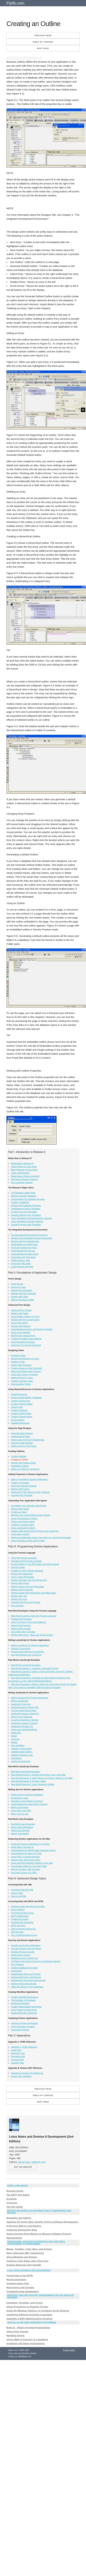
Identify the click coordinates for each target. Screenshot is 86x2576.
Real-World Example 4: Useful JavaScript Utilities (32, 1784)
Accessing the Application (22, 1922)
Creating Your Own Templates (24, 1212)
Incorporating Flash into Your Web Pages (29, 1866)
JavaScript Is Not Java (21, 1704)
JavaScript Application (20, 1761)
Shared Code (17, 1407)
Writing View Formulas (21, 1629)
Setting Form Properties (21, 1290)
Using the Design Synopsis (23, 2026)
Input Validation (17, 1745)
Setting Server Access (20, 1955)
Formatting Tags (18, 2056)
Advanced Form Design (21, 1310)
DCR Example (17, 1932)
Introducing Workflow (20, 2003)
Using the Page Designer (22, 1433)
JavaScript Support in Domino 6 (25, 1714)
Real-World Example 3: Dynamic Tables (28, 1781)
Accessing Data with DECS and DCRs (27, 1906)
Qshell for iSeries (17, 2186)
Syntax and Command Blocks (24, 1729)
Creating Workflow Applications (24, 1997)
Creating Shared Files (20, 1401)
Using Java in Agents (20, 1534)
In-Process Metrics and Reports (23, 2226)
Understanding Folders (21, 1384)
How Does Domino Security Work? (26, 1948)
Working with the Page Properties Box (27, 1440)
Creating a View (18, 1362)
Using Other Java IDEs (21, 1810)
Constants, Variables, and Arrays (24, 2303)
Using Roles (16, 1971)
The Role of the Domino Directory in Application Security (35, 1961)
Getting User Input (19, 1599)
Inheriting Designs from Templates (26, 1215)
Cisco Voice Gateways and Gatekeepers (29, 2270)
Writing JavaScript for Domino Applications (29, 1698)
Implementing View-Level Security (26, 1974)
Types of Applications (20, 1173)
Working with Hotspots (21, 1326)
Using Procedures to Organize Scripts (27, 2307)
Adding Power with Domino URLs (25, 1860)
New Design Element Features (24, 1179)
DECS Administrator (20, 1916)
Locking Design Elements (22, 1267)
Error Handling (17, 1606)
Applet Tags (16, 2050)
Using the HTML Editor (21, 1263)
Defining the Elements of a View (25, 1358)
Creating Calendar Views (22, 1381)
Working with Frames (20, 1489)
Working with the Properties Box (25, 1241)
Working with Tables (19, 1313)
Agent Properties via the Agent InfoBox (28, 1541)
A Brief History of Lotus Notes (24, 1166)
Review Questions (16, 2279)
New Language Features (22, 1182)
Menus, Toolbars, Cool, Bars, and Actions (29, 2249)
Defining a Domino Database (23, 1196)
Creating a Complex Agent (22, 1525)
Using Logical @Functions (22, 1577)
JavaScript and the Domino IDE (25, 1707)
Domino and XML (18, 1896)
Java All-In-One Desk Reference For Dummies (31, 2322)
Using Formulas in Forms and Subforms (28, 1622)
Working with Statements (22, 1574)
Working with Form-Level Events (25, 1320)
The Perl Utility (14, 2207)
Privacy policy (69, 2350)
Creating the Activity (19, 1919)
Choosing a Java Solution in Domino (27, 1801)
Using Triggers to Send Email (24, 2010)
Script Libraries (17, 1420)
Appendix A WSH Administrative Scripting (29, 2319)
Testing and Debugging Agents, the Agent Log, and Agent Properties (41, 1537)
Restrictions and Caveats (20, 2287)
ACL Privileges (17, 1964)
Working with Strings (20, 1583)
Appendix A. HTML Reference (24, 2047)
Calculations (16, 1758)
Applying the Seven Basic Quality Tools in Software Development (42, 2222)
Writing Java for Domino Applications (27, 1795)
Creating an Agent (19, 1512)
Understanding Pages (20, 1436)
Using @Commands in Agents (24, 1518)
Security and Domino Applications (26, 1945)
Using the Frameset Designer (24, 1486)
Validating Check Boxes (21, 1748)
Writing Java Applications (22, 1827)
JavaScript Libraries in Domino (24, 1723)
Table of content (43, 42)
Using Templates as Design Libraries (27, 1221)
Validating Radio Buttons (22, 1752)
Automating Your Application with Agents (28, 1506)
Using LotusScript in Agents (23, 1528)
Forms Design (17, 1284)
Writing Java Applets (20, 1833)
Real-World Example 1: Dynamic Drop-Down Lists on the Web (38, 1775)
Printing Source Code (20, 1260)
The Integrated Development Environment (29, 1235)
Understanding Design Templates (25, 1209)
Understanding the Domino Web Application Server (33, 1850)
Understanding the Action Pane (24, 1254)
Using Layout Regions (20, 1332)
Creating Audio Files (17, 2283)
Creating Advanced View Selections (26, 1368)
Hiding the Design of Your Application (27, 1987)
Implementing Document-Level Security (28, 1980)
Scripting (11, 2199)
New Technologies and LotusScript (26, 1655)
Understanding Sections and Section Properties (32, 1329)
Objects (14, 1742)
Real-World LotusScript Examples (26, 1665)
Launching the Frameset (21, 1495)
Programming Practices (21, 1619)
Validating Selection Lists (22, 1755)
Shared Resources (19, 1394)
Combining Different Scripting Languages (29, 2315)
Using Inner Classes (17, 2331)
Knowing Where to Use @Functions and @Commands (35, 1564)
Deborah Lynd (38, 2162)
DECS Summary (18, 1925)
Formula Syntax (18, 1567)
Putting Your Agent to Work (23, 1522)
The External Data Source (22, 1913)
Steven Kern (24, 2162)
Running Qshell (14, 2191)
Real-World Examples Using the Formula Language (33, 1616)
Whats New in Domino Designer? (25, 1176)
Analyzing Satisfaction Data (21, 2230)
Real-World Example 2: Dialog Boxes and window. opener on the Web (41, 1778)
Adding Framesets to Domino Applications (29, 1479)
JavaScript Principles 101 (22, 1726)
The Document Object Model (23, 1710)
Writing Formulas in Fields (22, 1300)
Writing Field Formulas (21, 1625)
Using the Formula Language (24, 1558)
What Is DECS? (18, 1910)
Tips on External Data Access (24, 1935)
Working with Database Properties (26, 1205)
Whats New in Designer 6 (22, 1847)
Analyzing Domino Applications (24, 2023)
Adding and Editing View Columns (26, 1371)
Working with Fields (19, 1297)
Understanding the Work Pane (24, 1244)
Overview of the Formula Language (26, 1561)
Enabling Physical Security (22, 1952)
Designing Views (18, 1355)
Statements (16, 1733)
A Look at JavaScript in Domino (25, 1720)
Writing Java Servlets (20, 1830)
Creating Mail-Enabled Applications (26, 2007)
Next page (43, 48)
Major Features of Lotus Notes (24, 1170)
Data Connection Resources (23, 1929)
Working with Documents (22, 1590)
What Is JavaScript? (20, 1701)
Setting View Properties (21, 1365)
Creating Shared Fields (21, 1413)
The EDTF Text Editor (18, 2195)
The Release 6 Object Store (23, 1193)
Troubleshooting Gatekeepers (22, 2291)
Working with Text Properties (23, 1293)
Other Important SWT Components (25, 2253)
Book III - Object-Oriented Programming (28, 2328)
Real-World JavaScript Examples (25, 1772)
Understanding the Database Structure (28, 1199)
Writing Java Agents (19, 1807)
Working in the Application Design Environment (31, 1238)
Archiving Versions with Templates (26, 1224)
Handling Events (15, 2335)
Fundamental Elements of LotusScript (27, 1652)
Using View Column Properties (24, 1374)
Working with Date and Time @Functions (29, 1580)
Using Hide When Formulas (23, 1632)
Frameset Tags (17, 2060)
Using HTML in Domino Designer (25, 1857)
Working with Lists (19, 1596)
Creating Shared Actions (21, 1416)
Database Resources (20, 1423)
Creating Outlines (18, 1456)
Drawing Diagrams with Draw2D (23, 2265)
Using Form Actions (19, 1323)
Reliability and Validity (18, 2218)
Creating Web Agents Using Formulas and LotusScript (34, 1531)
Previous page (42, 35)
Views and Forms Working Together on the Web (32, 1863)
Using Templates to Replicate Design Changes (31, 1218)
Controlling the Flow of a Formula (25, 1602)
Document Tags (18, 2053)
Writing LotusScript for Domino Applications (30, 1645)
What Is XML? (17, 1893)
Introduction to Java (19, 1798)
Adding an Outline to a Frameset (25, 1469)
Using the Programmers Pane (24, 1247)
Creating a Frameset (20, 1483)
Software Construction (20, 1648)
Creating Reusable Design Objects (26, 1339)
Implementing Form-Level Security (26, 1977)
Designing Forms (18, 1287)
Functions (15, 1739)
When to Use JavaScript (21, 1717)
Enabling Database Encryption (24, 1968)
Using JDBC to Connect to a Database (27, 2339)
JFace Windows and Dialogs (21, 2257)
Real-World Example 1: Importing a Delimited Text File (35, 1668)
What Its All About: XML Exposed (25, 1869)
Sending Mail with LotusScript (24, 2013)
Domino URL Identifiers (21, 2076)
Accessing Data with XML (22, 1890)
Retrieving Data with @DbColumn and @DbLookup (33, 1593)
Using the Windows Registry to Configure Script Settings (37, 2311)
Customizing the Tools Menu (23, 1257)
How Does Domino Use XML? (24, 1873)
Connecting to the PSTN (19, 2275)
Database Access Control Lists (24, 1958)
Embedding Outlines (20, 1466)
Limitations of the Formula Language (27, 1571)
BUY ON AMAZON (23, 2167)
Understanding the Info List (23, 1251)
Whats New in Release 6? (22, 1163)
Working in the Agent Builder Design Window (30, 1515)
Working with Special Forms (23, 1335)
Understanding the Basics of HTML (26, 1853)
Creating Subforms (19, 1410)
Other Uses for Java (20, 1814)
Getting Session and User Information (27, 1586)
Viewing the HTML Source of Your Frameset (30, 1492)
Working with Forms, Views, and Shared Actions (32, 1635)
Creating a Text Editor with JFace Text (27, 2261)
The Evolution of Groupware (23, 2000)
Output (14, 1736)
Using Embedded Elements (23, 1342)
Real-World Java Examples (23, 1824)
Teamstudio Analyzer (20, 2030)
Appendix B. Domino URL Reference (27, 2073)
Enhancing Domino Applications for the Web (30, 1844)
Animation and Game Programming (25, 2343)
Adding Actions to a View (22, 1378)
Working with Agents (20, 1509)
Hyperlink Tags (17, 2063)
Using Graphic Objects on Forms (25, 1316)
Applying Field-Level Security (24, 1984)
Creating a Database (20, 1202)
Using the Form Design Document (26, 1345)
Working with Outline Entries (23, 1463)
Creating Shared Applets (21, 1404)
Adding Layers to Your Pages (24, 1446)
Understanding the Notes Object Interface (29, 1804)
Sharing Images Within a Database (26, 1397)
